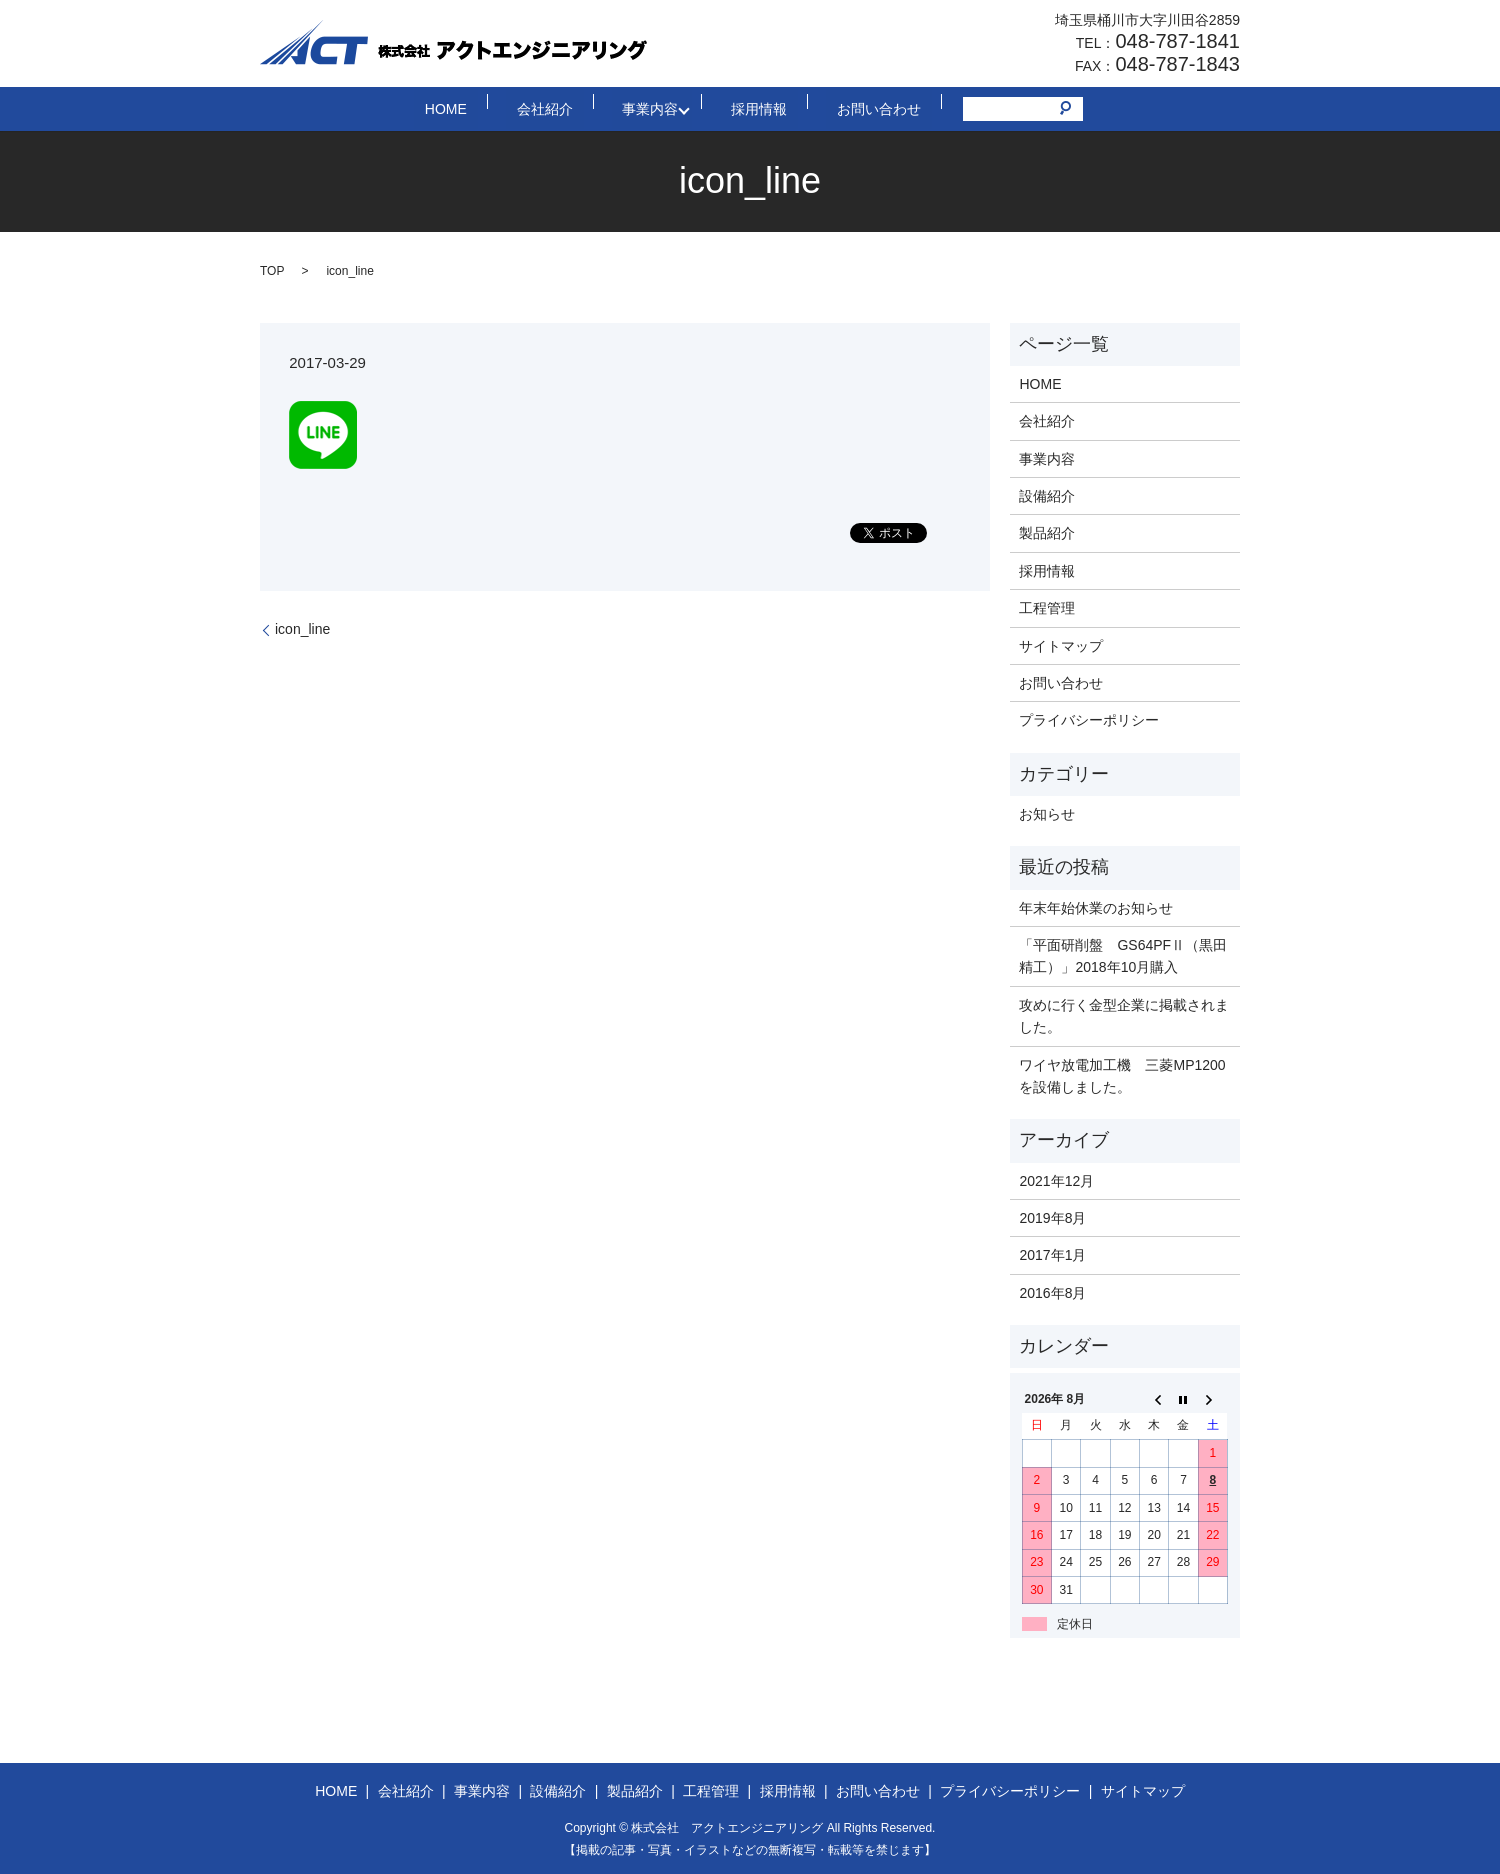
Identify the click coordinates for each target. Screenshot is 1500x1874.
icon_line (302, 629)
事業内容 (645, 108)
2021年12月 (1056, 1181)
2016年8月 (1052, 1293)
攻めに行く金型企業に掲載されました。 (1124, 1016)
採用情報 (743, 108)
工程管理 (1047, 608)
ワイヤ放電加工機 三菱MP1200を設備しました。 (1122, 1076)
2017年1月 (1052, 1255)
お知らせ (1047, 814)
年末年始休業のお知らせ (1096, 908)
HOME (484, 108)
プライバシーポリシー (1089, 720)
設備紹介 (1047, 496)
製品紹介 (1047, 533)
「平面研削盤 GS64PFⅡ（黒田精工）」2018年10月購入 (1123, 956)
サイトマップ (1061, 646)
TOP (272, 271)
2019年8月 (1052, 1218)
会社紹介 (561, 108)
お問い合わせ (841, 108)
